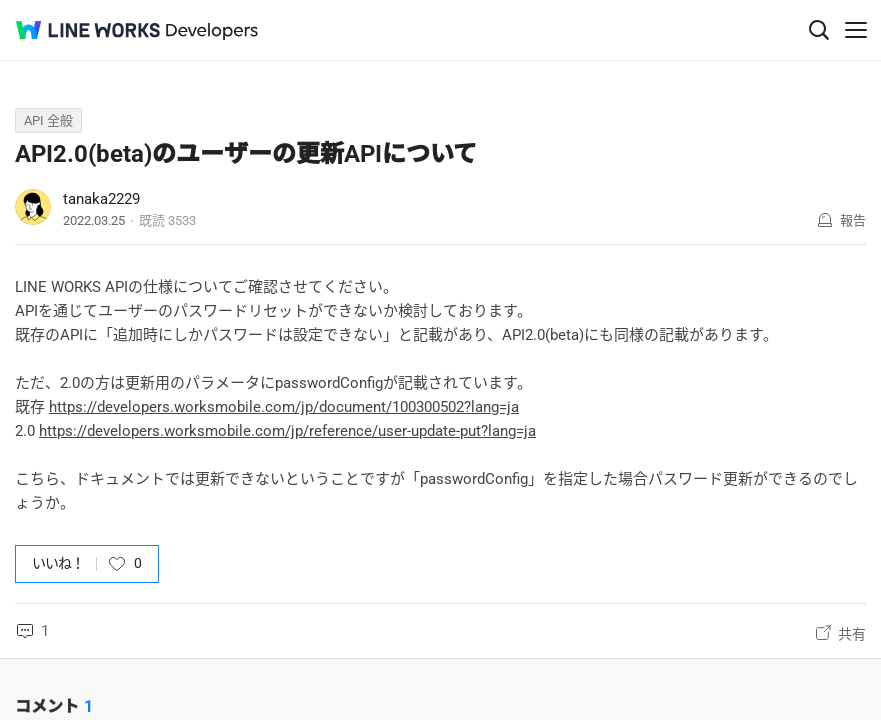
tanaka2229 (101, 199)
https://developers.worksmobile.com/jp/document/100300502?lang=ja (284, 407)
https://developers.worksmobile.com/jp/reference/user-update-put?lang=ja (287, 431)
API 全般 (48, 120)
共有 (852, 634)
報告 (853, 220)
